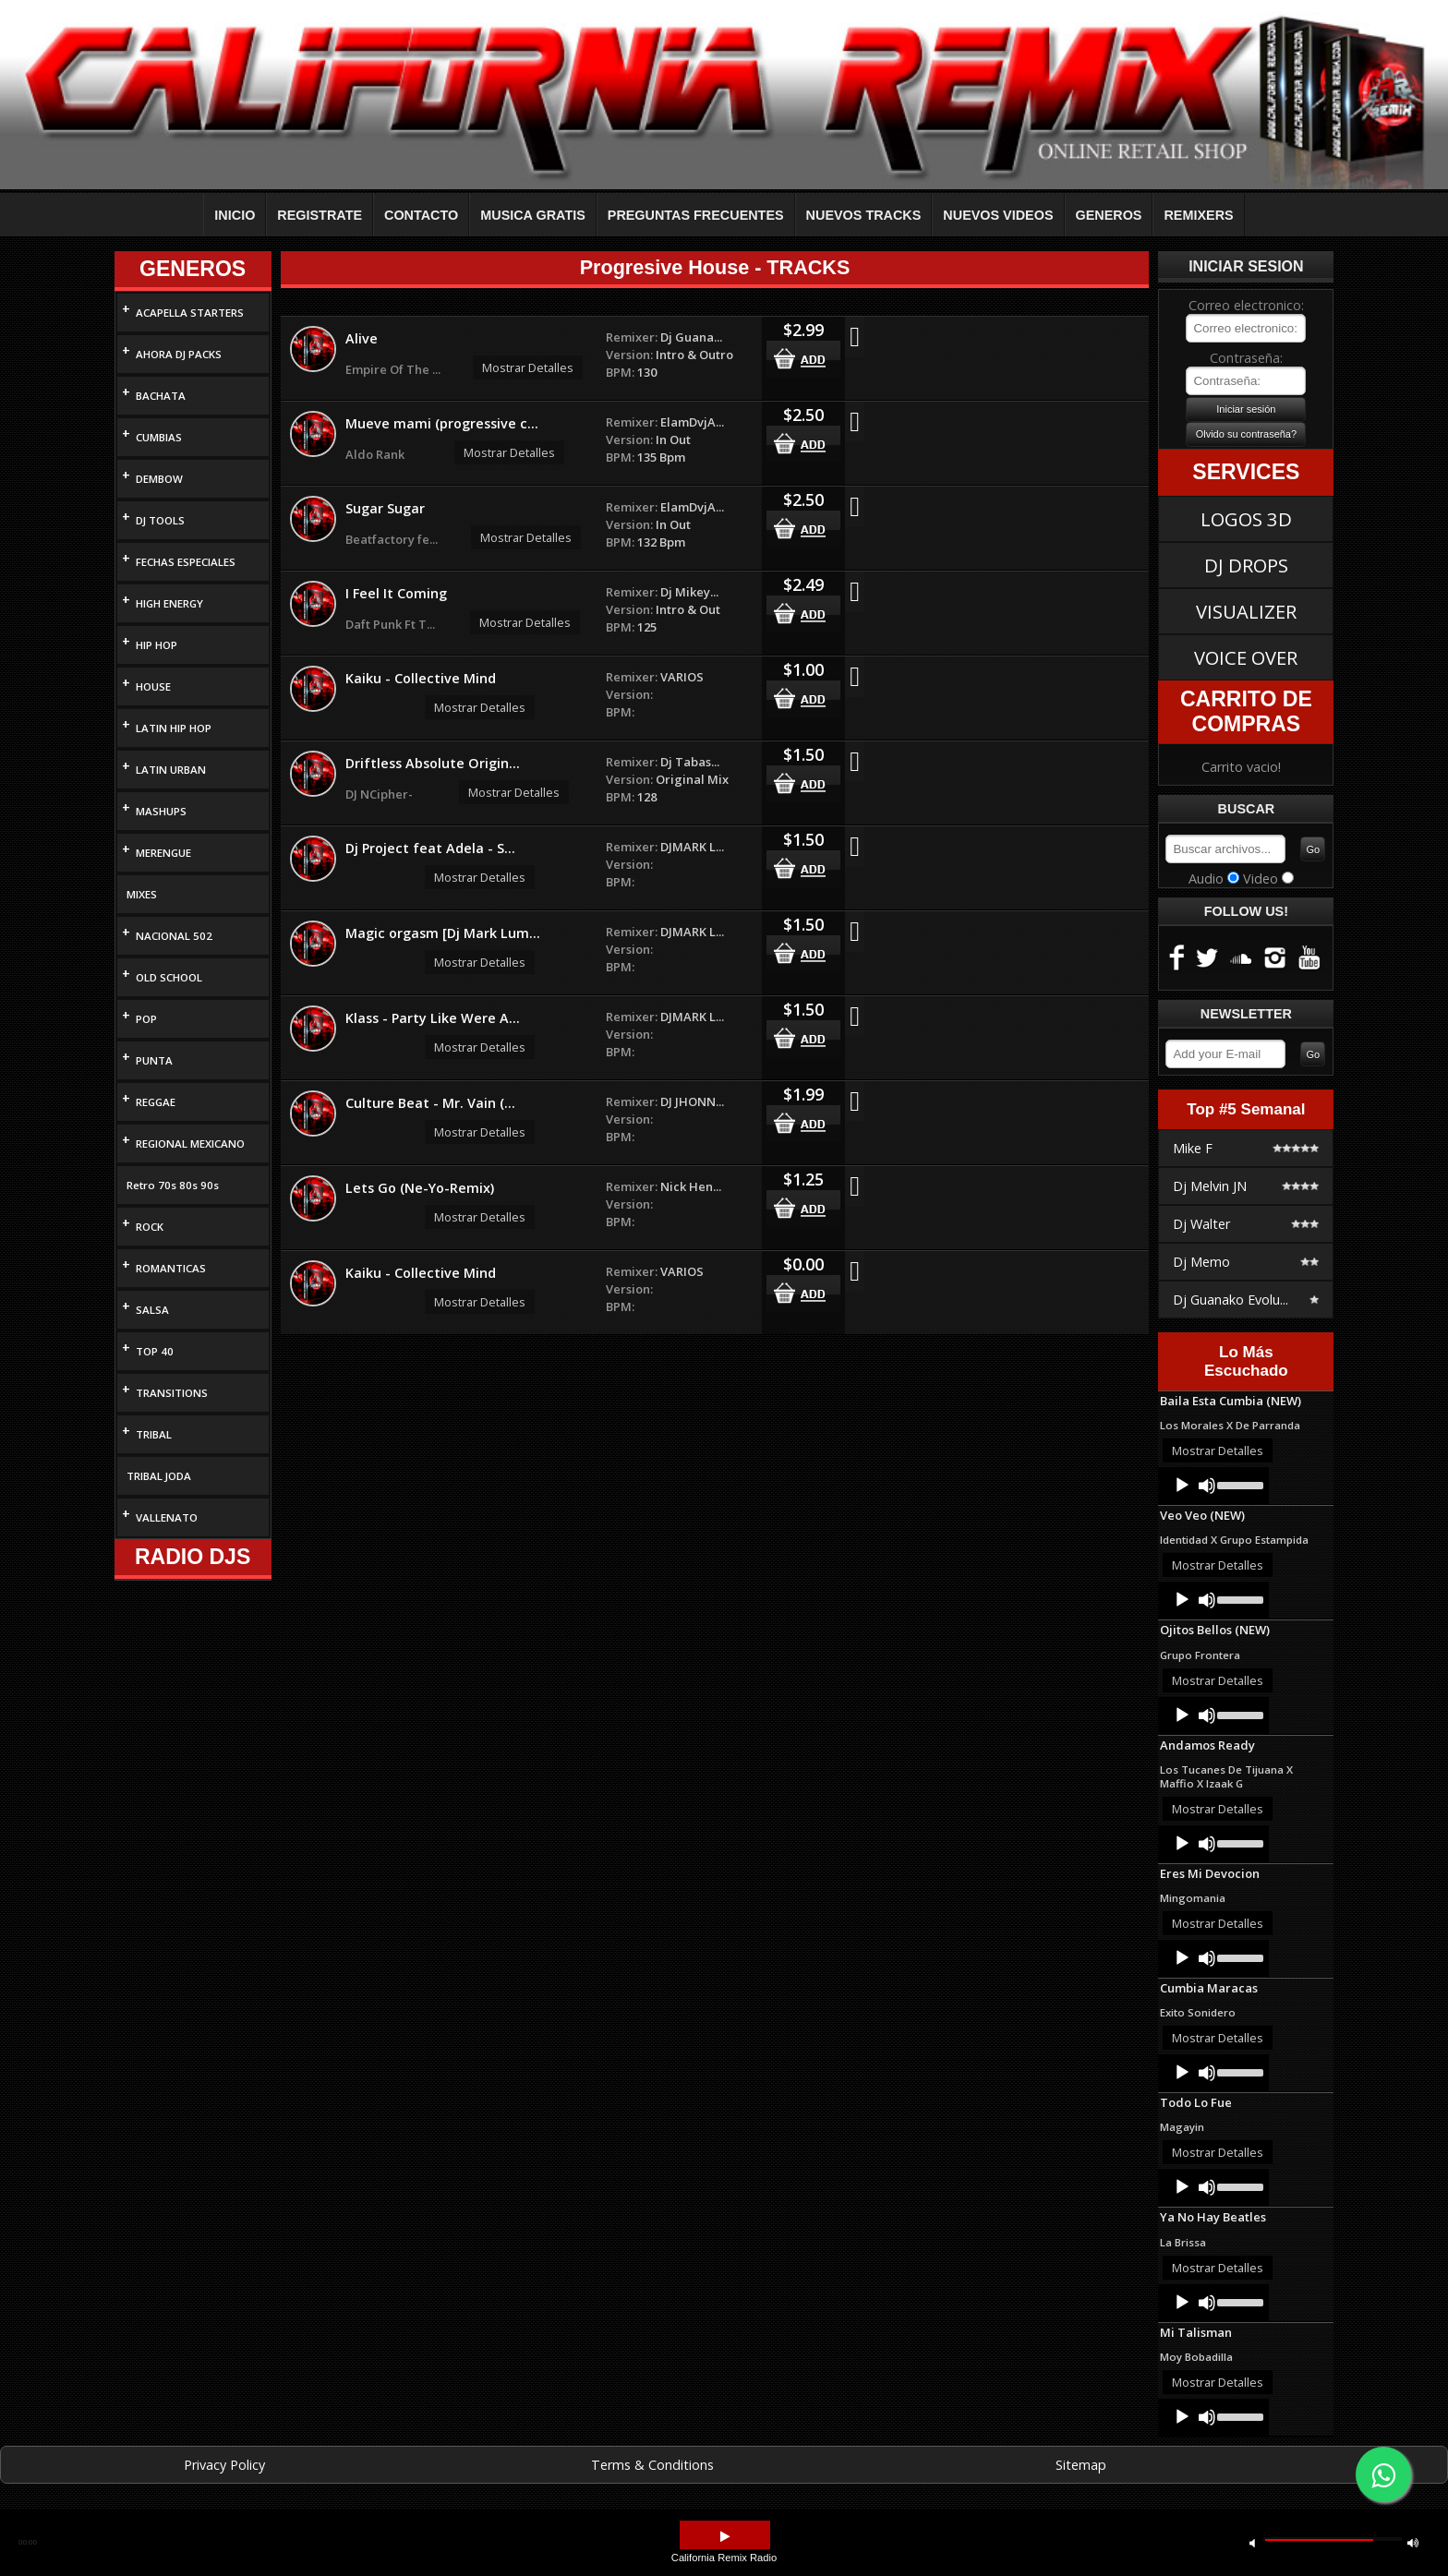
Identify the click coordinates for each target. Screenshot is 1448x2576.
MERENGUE (163, 853)
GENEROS (1109, 215)
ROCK (149, 1227)
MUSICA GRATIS (532, 215)
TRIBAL (154, 1434)
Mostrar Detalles (527, 367)
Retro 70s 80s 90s (173, 1185)
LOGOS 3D (1246, 519)
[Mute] (1207, 1485)
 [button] (1412, 2542)
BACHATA (161, 396)
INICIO (234, 215)
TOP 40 (155, 1351)
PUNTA (154, 1060)
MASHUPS (161, 811)
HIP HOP (156, 645)
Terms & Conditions (652, 2465)
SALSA (152, 1310)
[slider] (1239, 1483)
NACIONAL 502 (174, 936)
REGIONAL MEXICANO (190, 1143)
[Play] (1182, 1485)
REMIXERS (1198, 215)
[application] (1213, 1485)
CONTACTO (421, 215)
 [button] (1252, 2542)
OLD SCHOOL (169, 977)
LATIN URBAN (171, 769)
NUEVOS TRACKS (864, 215)
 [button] (725, 2537)
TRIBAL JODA (159, 1476)
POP (146, 1019)
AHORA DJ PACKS (179, 354)
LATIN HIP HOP (173, 728)
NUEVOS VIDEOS (998, 215)
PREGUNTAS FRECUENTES (696, 215)
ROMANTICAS (171, 1268)
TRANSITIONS (172, 1393)
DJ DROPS (1246, 565)
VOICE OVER (1245, 657)
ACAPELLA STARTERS (190, 312)
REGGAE (155, 1102)
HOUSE (153, 686)
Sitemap (1081, 2465)
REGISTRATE (319, 215)
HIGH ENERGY (169, 603)
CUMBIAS (159, 437)
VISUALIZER (1246, 611)
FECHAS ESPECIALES (185, 562)
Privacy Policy (224, 2465)
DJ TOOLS (160, 520)
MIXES (142, 894)
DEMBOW (159, 479)
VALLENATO (167, 1517)
